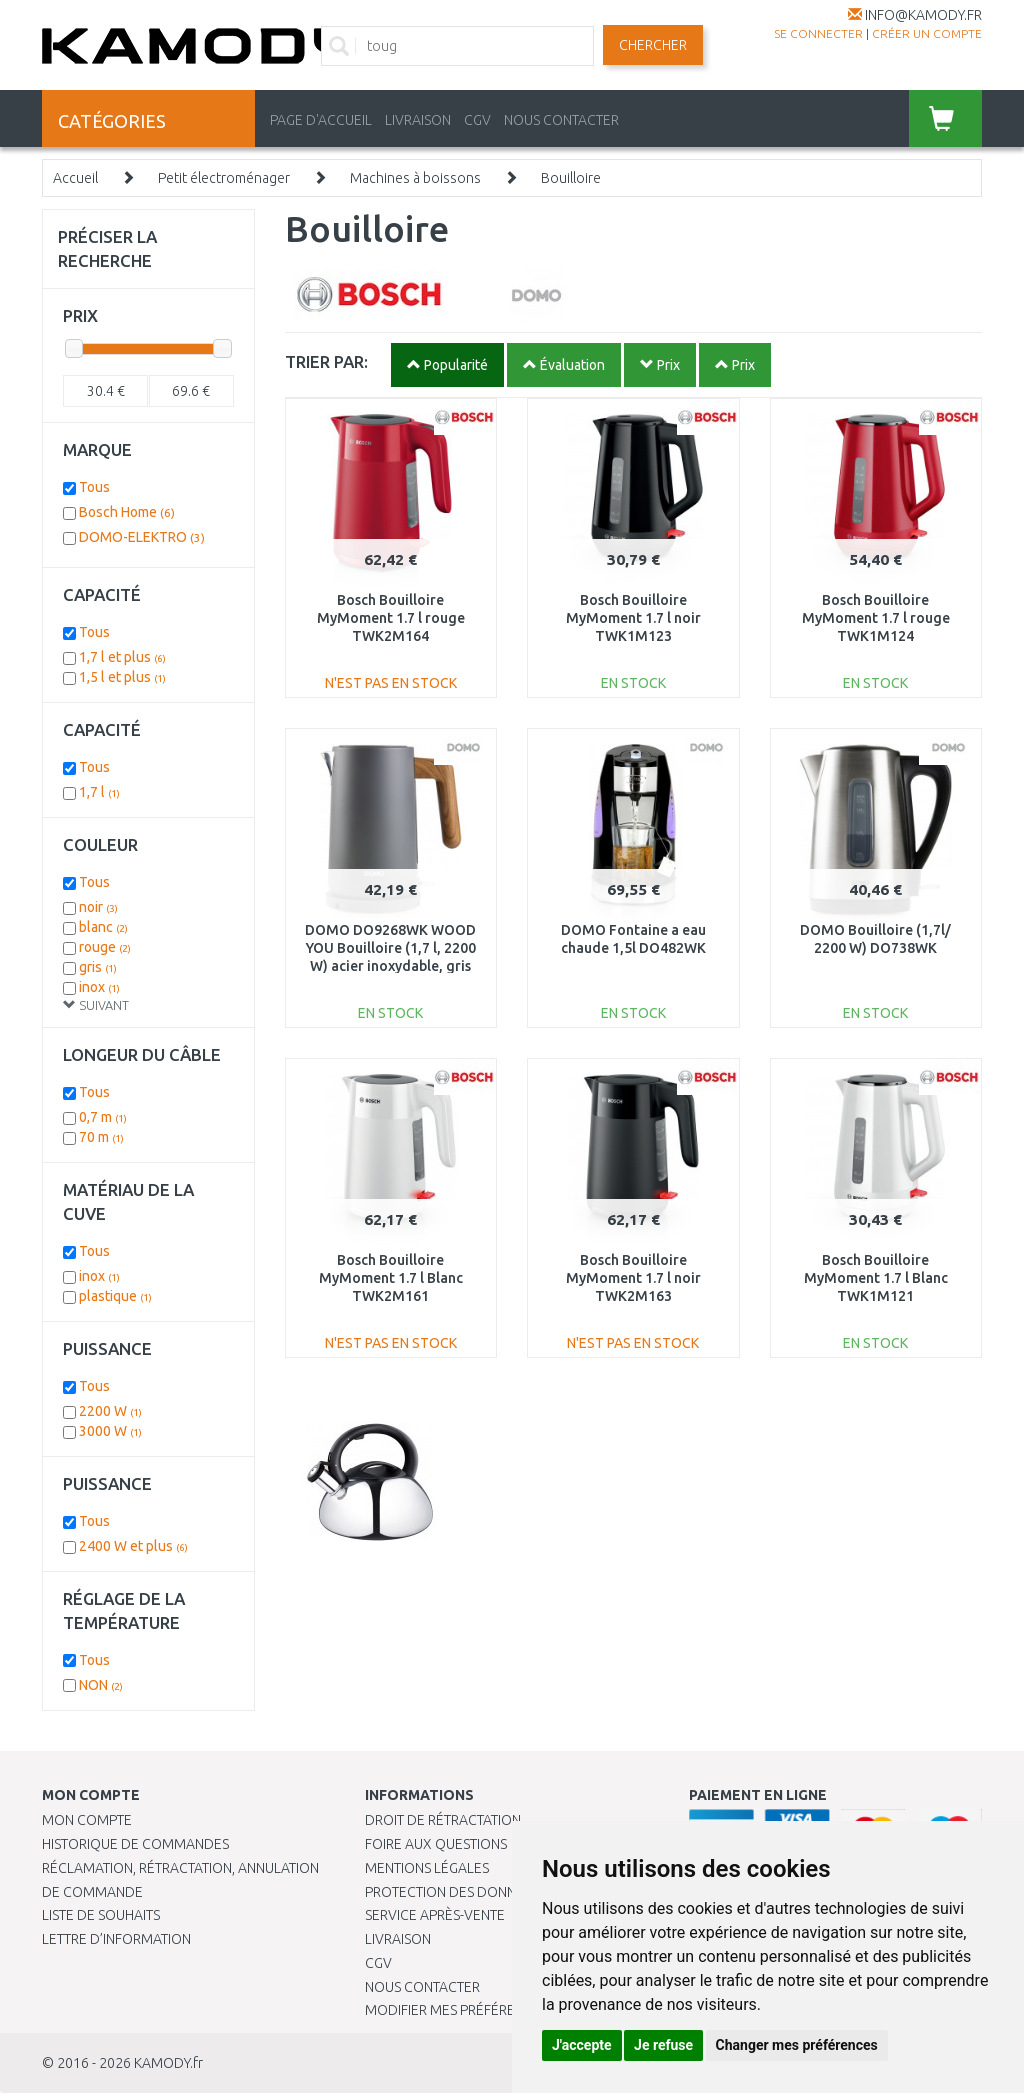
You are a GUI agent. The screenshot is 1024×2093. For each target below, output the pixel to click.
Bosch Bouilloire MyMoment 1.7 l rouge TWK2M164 (391, 618)
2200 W (110, 1411)
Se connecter (818, 33)
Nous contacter (422, 1987)
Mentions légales (427, 1868)
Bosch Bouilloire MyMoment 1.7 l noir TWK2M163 (633, 1278)
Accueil (75, 178)
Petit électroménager (224, 178)
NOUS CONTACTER (561, 120)
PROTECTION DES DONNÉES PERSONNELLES (502, 1892)
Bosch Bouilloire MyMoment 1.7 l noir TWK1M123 (633, 618)
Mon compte (87, 1820)
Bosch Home (127, 512)
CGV (477, 120)
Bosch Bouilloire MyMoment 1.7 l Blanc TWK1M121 (876, 1278)
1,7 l (99, 792)
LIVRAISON (418, 120)
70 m (101, 1137)
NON (101, 1685)
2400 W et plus (133, 1546)
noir (98, 907)
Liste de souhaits (101, 1915)
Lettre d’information (116, 1939)
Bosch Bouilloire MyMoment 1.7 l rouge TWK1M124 (876, 618)
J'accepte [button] (582, 2045)
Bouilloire (571, 178)
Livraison (398, 1939)
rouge (105, 947)
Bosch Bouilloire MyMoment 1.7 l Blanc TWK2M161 (391, 1278)
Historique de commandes (135, 1844)
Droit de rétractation (443, 1820)
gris (98, 967)
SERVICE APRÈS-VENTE (435, 1915)
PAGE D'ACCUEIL (321, 120)
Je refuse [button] (663, 2045)
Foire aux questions (436, 1844)
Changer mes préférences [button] (797, 2045)
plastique (115, 1296)
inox (99, 987)
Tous (94, 487)
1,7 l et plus (122, 657)
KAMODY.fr (168, 2063)
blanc (103, 927)
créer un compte (927, 33)
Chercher (653, 45)
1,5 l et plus (122, 677)
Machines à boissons (415, 178)
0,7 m (103, 1117)
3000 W (110, 1431)
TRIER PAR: (326, 361)
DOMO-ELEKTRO (142, 537)
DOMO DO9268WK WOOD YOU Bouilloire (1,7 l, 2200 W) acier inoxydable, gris (390, 948)
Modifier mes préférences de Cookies (497, 2010)
